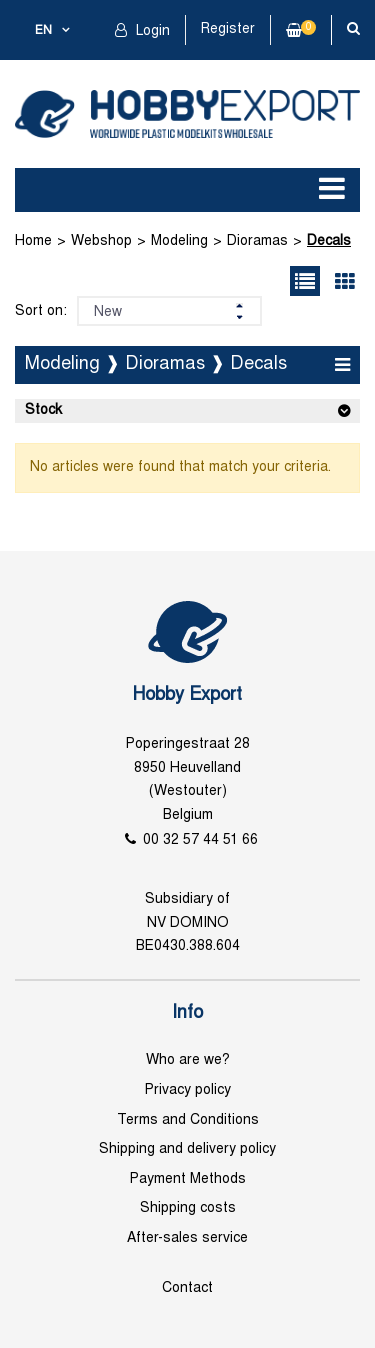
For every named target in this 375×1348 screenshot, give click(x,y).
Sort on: (41, 311)
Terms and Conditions (188, 1120)
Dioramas (257, 241)
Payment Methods (188, 1179)
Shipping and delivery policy (187, 1149)
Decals (329, 241)
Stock (43, 410)
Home (33, 241)
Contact (187, 1288)
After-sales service (187, 1238)
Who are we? (188, 1060)
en (43, 31)
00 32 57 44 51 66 (200, 840)
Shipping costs (188, 1208)
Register (228, 29)
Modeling (179, 241)
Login (151, 31)
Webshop (101, 241)
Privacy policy (188, 1090)
